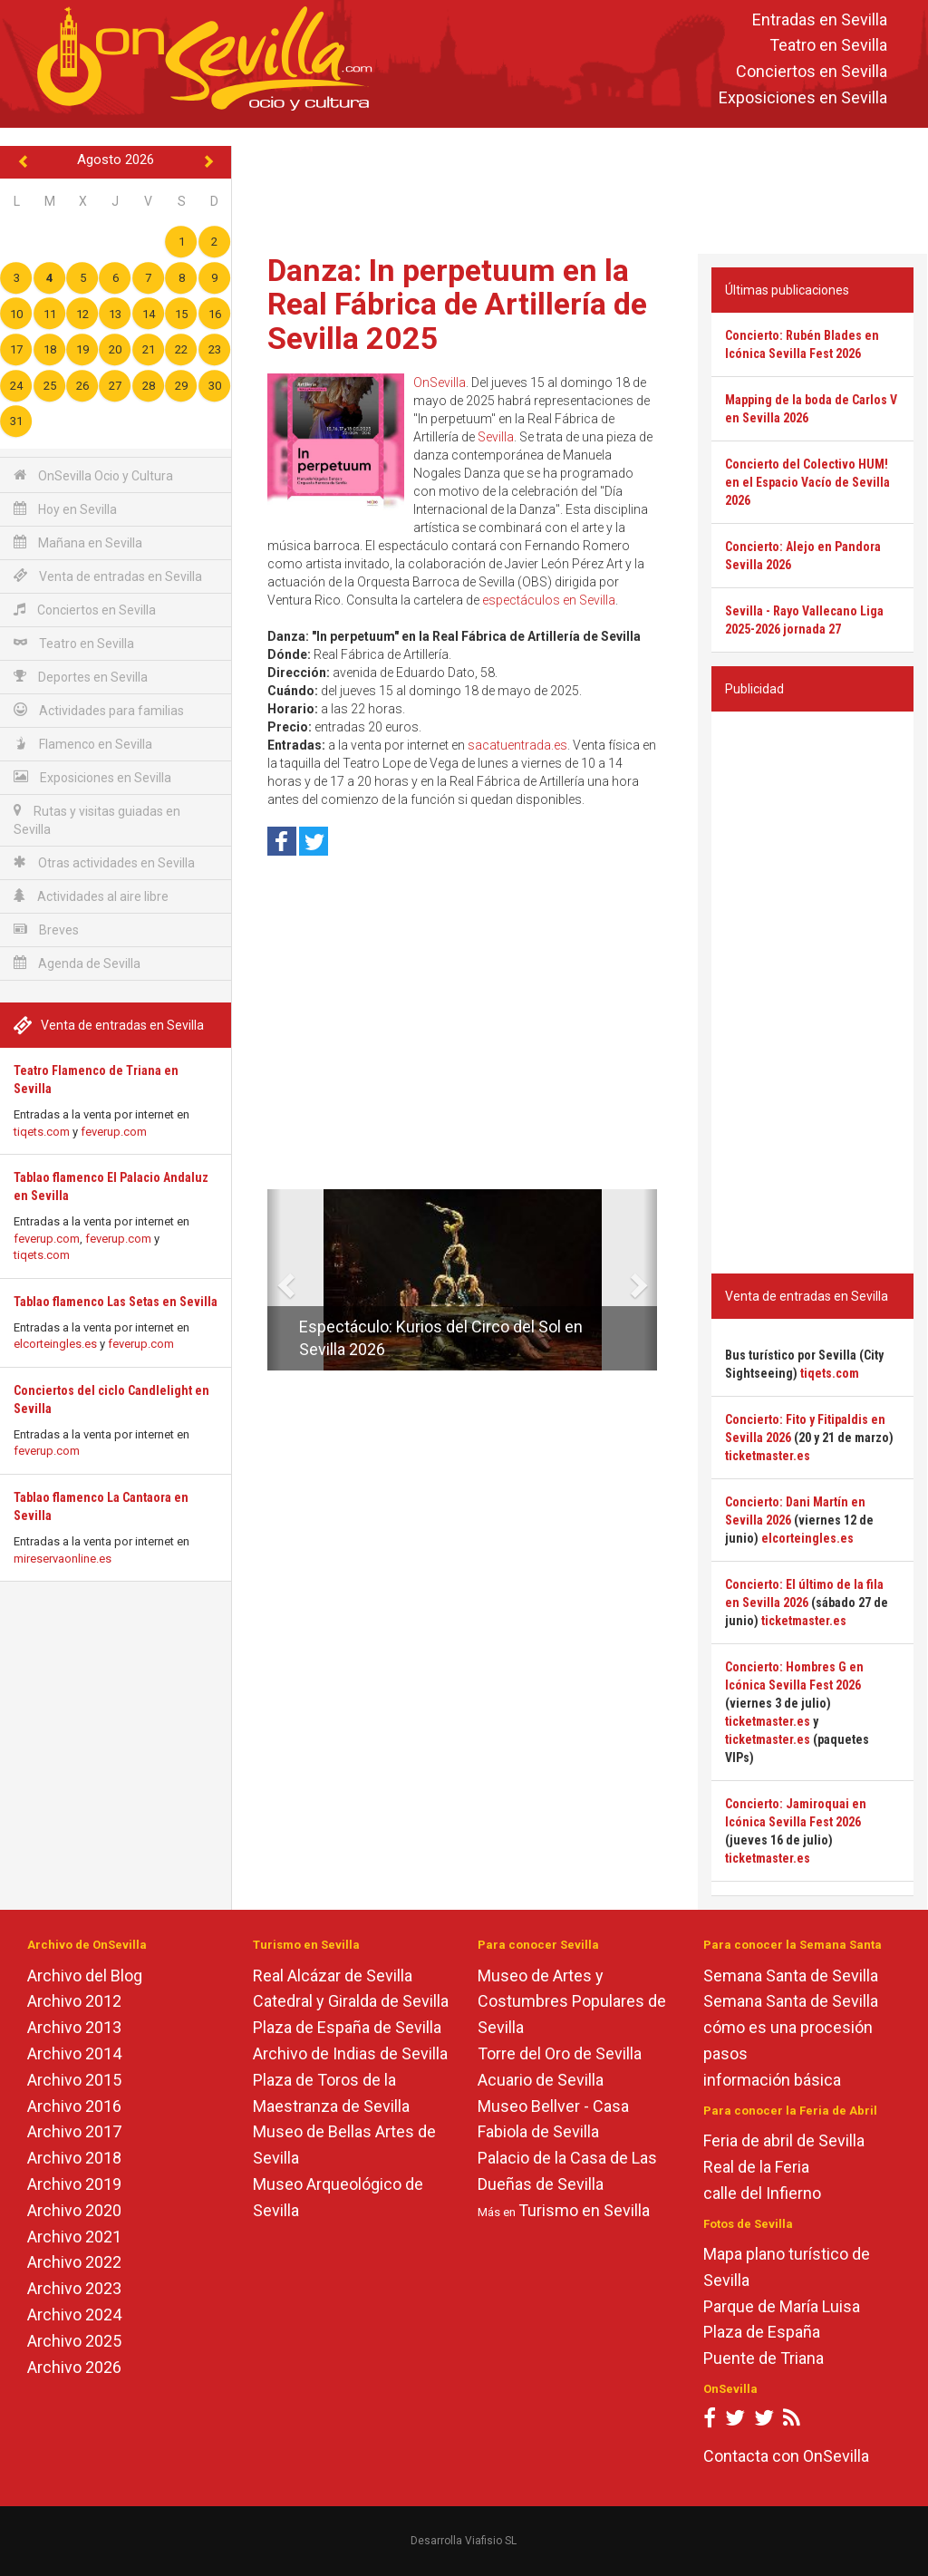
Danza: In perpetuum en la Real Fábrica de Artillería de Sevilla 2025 (457, 304)
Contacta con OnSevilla (786, 2455)
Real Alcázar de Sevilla (332, 1975)
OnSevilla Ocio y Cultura (93, 475)
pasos (725, 2053)
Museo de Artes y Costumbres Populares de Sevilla (572, 2002)
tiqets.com (42, 1131)
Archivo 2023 (74, 2288)
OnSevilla (439, 382)
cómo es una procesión (788, 2027)
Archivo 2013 (74, 2027)
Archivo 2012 (74, 2000)
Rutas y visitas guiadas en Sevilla (97, 820)
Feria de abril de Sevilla (784, 2140)
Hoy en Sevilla (65, 509)
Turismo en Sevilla (584, 2210)
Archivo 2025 (74, 2340)
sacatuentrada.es (517, 745)
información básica (772, 2079)
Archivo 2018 (74, 2157)
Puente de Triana (763, 2358)
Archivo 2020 (74, 2210)
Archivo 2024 (74, 2314)
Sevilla (496, 437)
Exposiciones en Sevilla (803, 97)
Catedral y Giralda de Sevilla (351, 2000)
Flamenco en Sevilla (83, 743)
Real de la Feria (756, 2166)
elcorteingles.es (55, 1344)
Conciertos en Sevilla (811, 72)
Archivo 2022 (74, 2261)
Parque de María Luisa (781, 2306)
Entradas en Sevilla (819, 19)
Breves (46, 929)
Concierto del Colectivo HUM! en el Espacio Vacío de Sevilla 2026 (807, 482)
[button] (274, 1279)
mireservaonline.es (62, 1558)
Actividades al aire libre (91, 896)
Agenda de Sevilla (77, 963)
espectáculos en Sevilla (548, 600)
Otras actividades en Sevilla (104, 862)
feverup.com (114, 1131)
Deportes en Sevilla (81, 676)
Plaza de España (761, 2331)
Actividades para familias (99, 710)
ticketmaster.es (767, 1455)
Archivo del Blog (84, 1975)
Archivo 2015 (74, 2079)
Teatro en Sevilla (828, 45)
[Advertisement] (584, 187)
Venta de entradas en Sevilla (108, 576)
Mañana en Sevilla (78, 542)
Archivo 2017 (74, 2131)
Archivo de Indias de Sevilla (350, 2053)
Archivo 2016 (74, 2106)
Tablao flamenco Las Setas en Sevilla (116, 1301)
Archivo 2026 (74, 2367)
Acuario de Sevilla (541, 2079)
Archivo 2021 (74, 2236)
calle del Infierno (762, 2193)
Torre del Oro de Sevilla (560, 2053)
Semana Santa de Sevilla (790, 1975)
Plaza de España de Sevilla (347, 2027)
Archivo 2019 (74, 2183)
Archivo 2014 (74, 2053)
